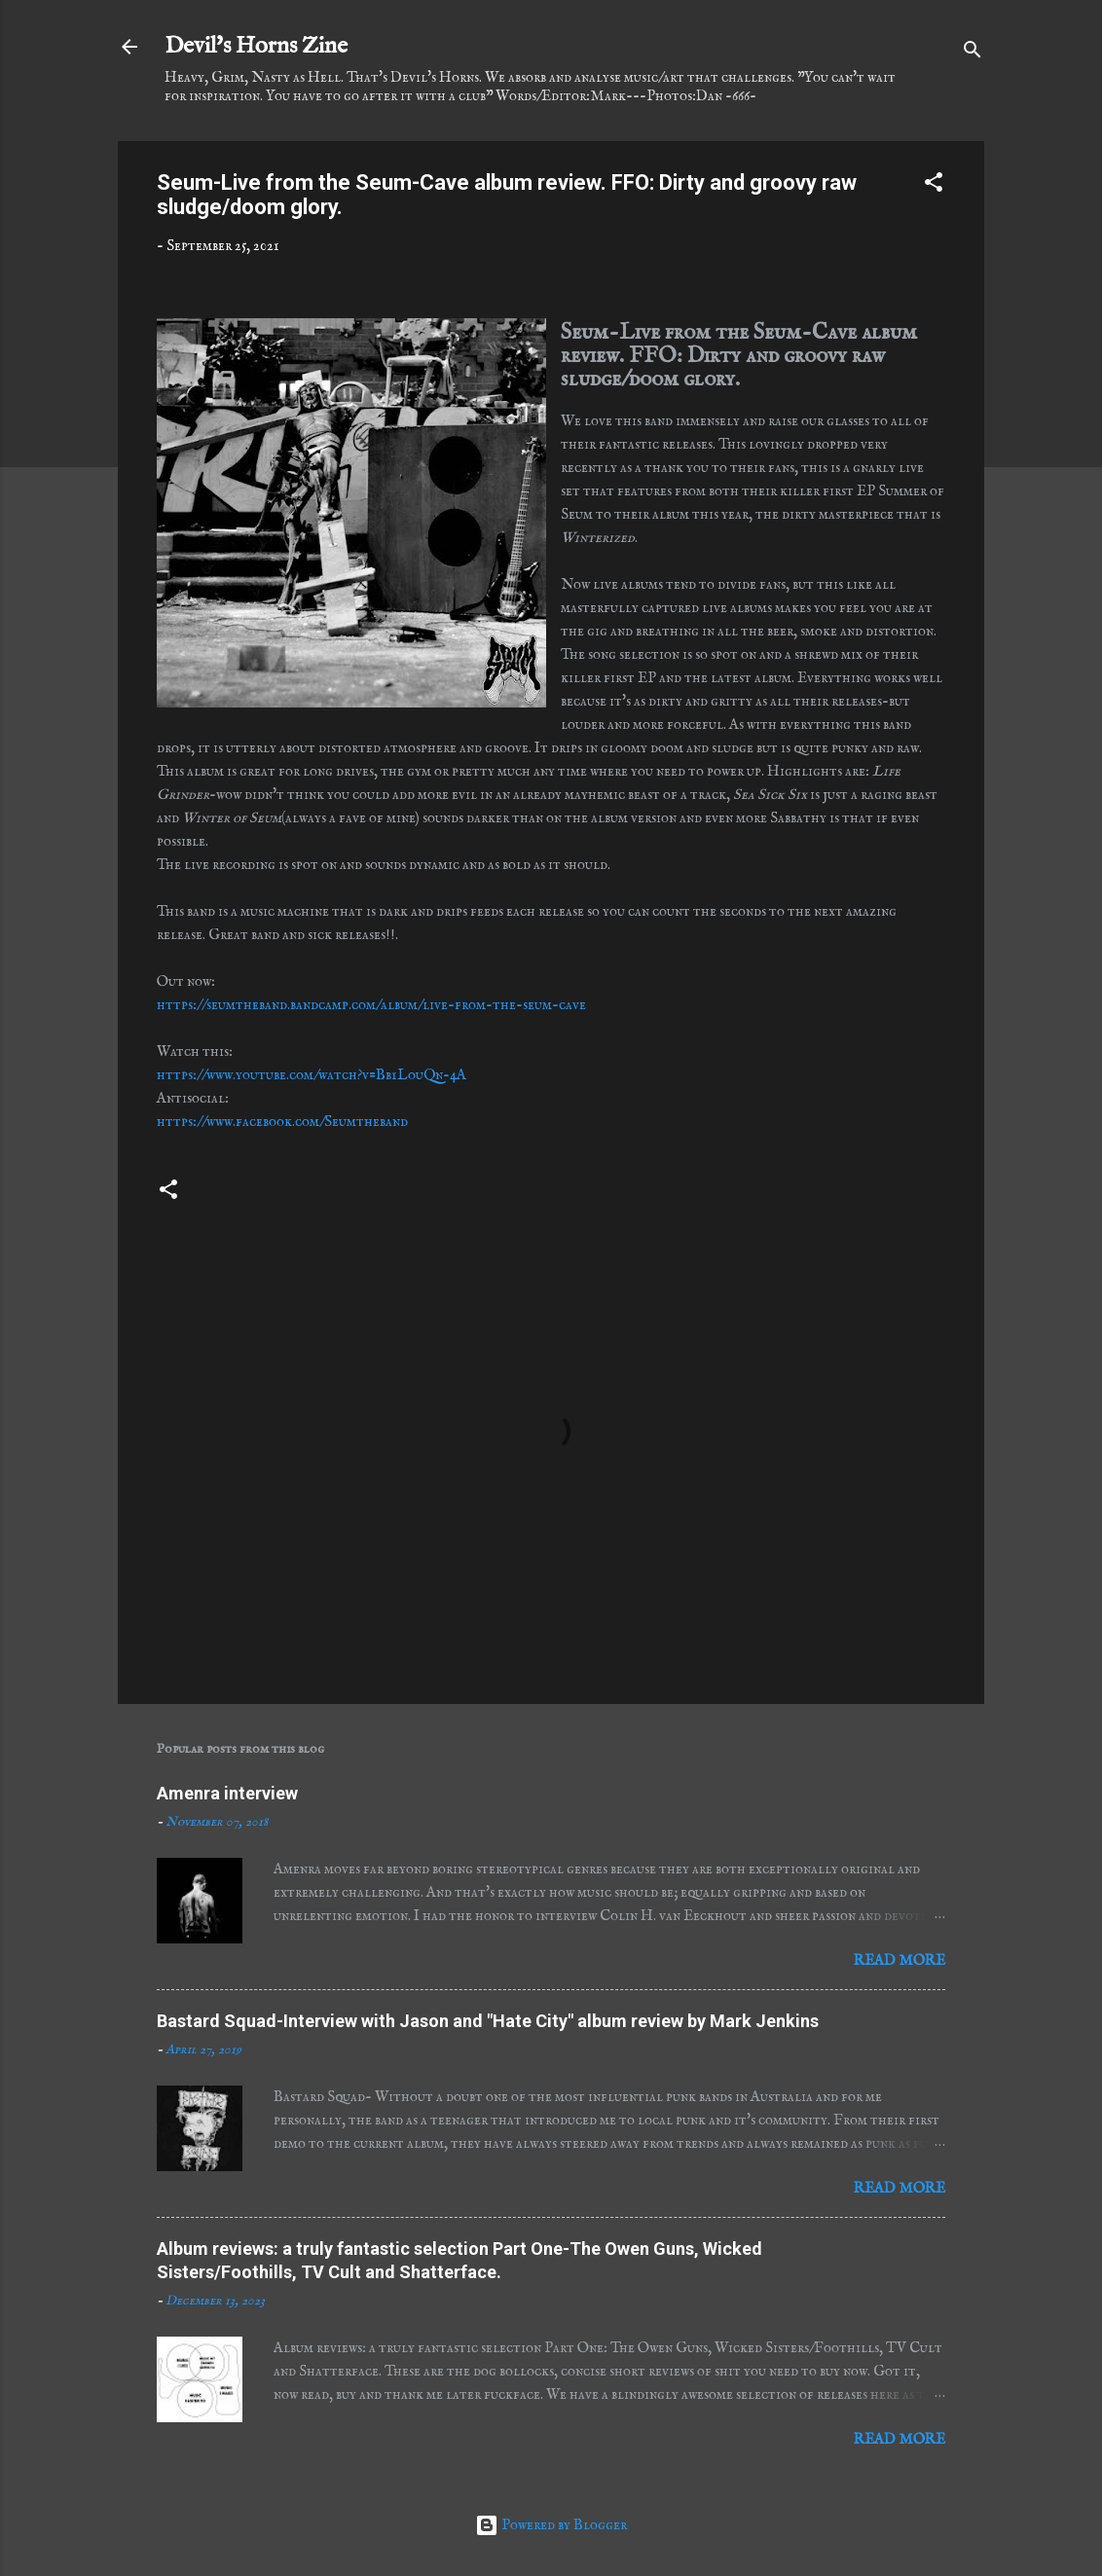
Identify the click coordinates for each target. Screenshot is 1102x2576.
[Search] (972, 53)
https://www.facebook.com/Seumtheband (282, 1121)
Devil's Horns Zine (256, 46)
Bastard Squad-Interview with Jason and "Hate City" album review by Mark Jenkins (488, 2021)
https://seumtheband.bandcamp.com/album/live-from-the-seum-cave (371, 1005)
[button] (933, 185)
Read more (899, 1960)
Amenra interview (227, 1793)
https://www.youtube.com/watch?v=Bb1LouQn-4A (311, 1075)
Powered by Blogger (551, 2525)
